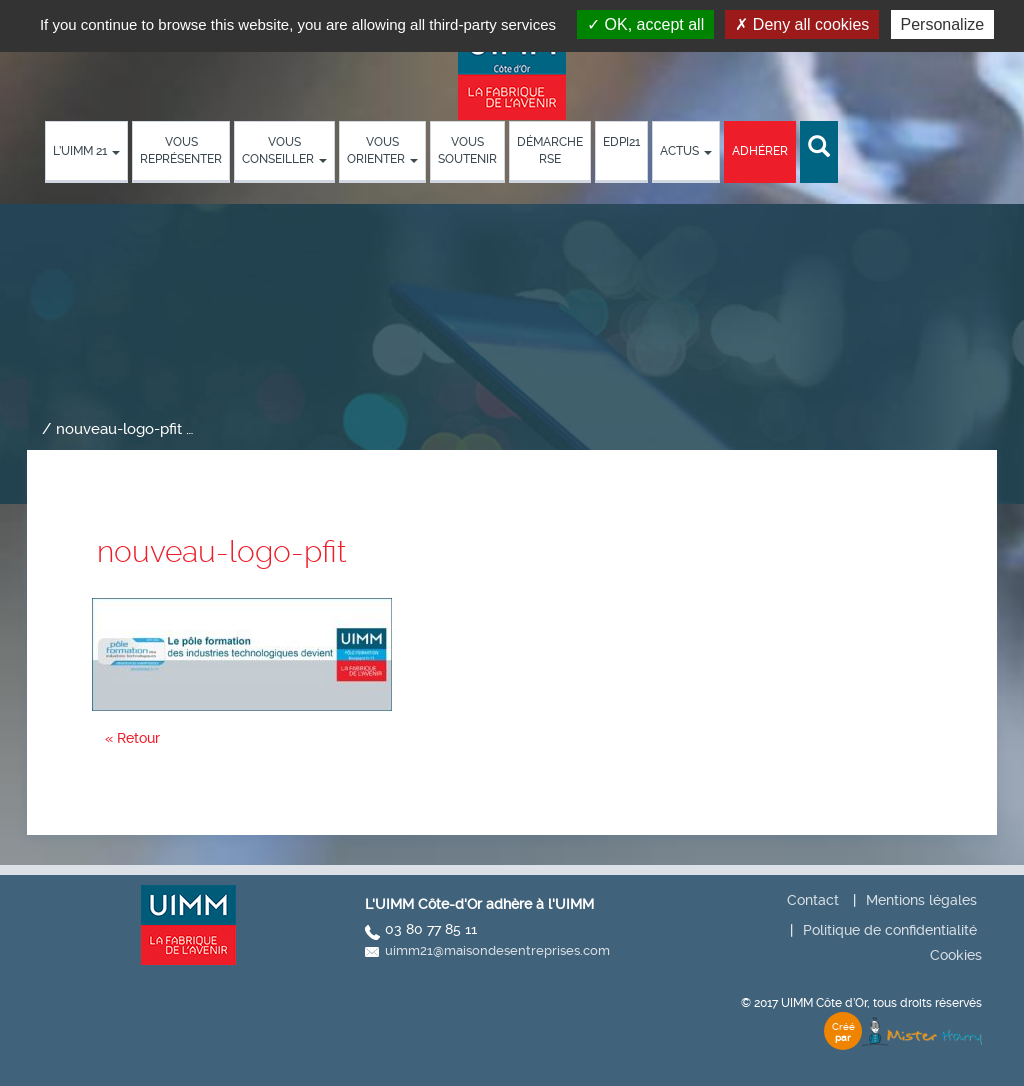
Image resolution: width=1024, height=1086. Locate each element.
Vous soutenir (467, 150)
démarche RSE (550, 150)
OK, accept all (645, 24)
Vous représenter (181, 150)
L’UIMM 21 (86, 151)
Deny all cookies (802, 24)
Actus (686, 151)
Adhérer (760, 151)
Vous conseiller (284, 150)
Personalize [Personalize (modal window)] (943, 24)
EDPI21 (621, 142)
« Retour (132, 738)
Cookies (956, 955)
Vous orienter (382, 150)
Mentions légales (921, 900)
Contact (813, 900)
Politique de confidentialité (890, 930)
